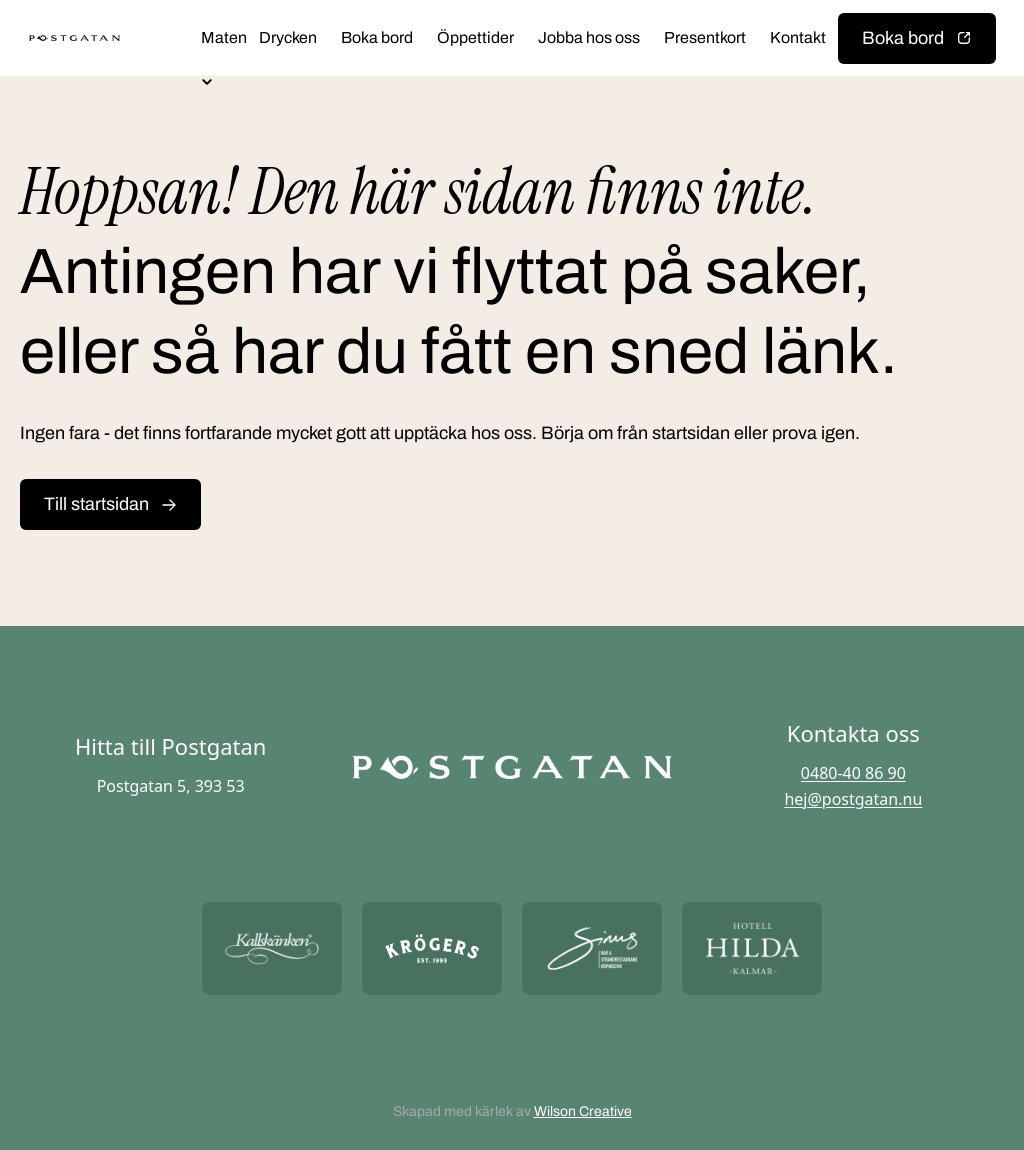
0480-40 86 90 (853, 773)
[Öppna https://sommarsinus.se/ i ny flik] (592, 948)
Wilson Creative (583, 1111)
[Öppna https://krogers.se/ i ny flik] (432, 948)
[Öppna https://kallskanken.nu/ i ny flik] (272, 948)
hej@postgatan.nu (853, 799)
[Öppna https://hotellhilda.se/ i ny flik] (752, 948)
